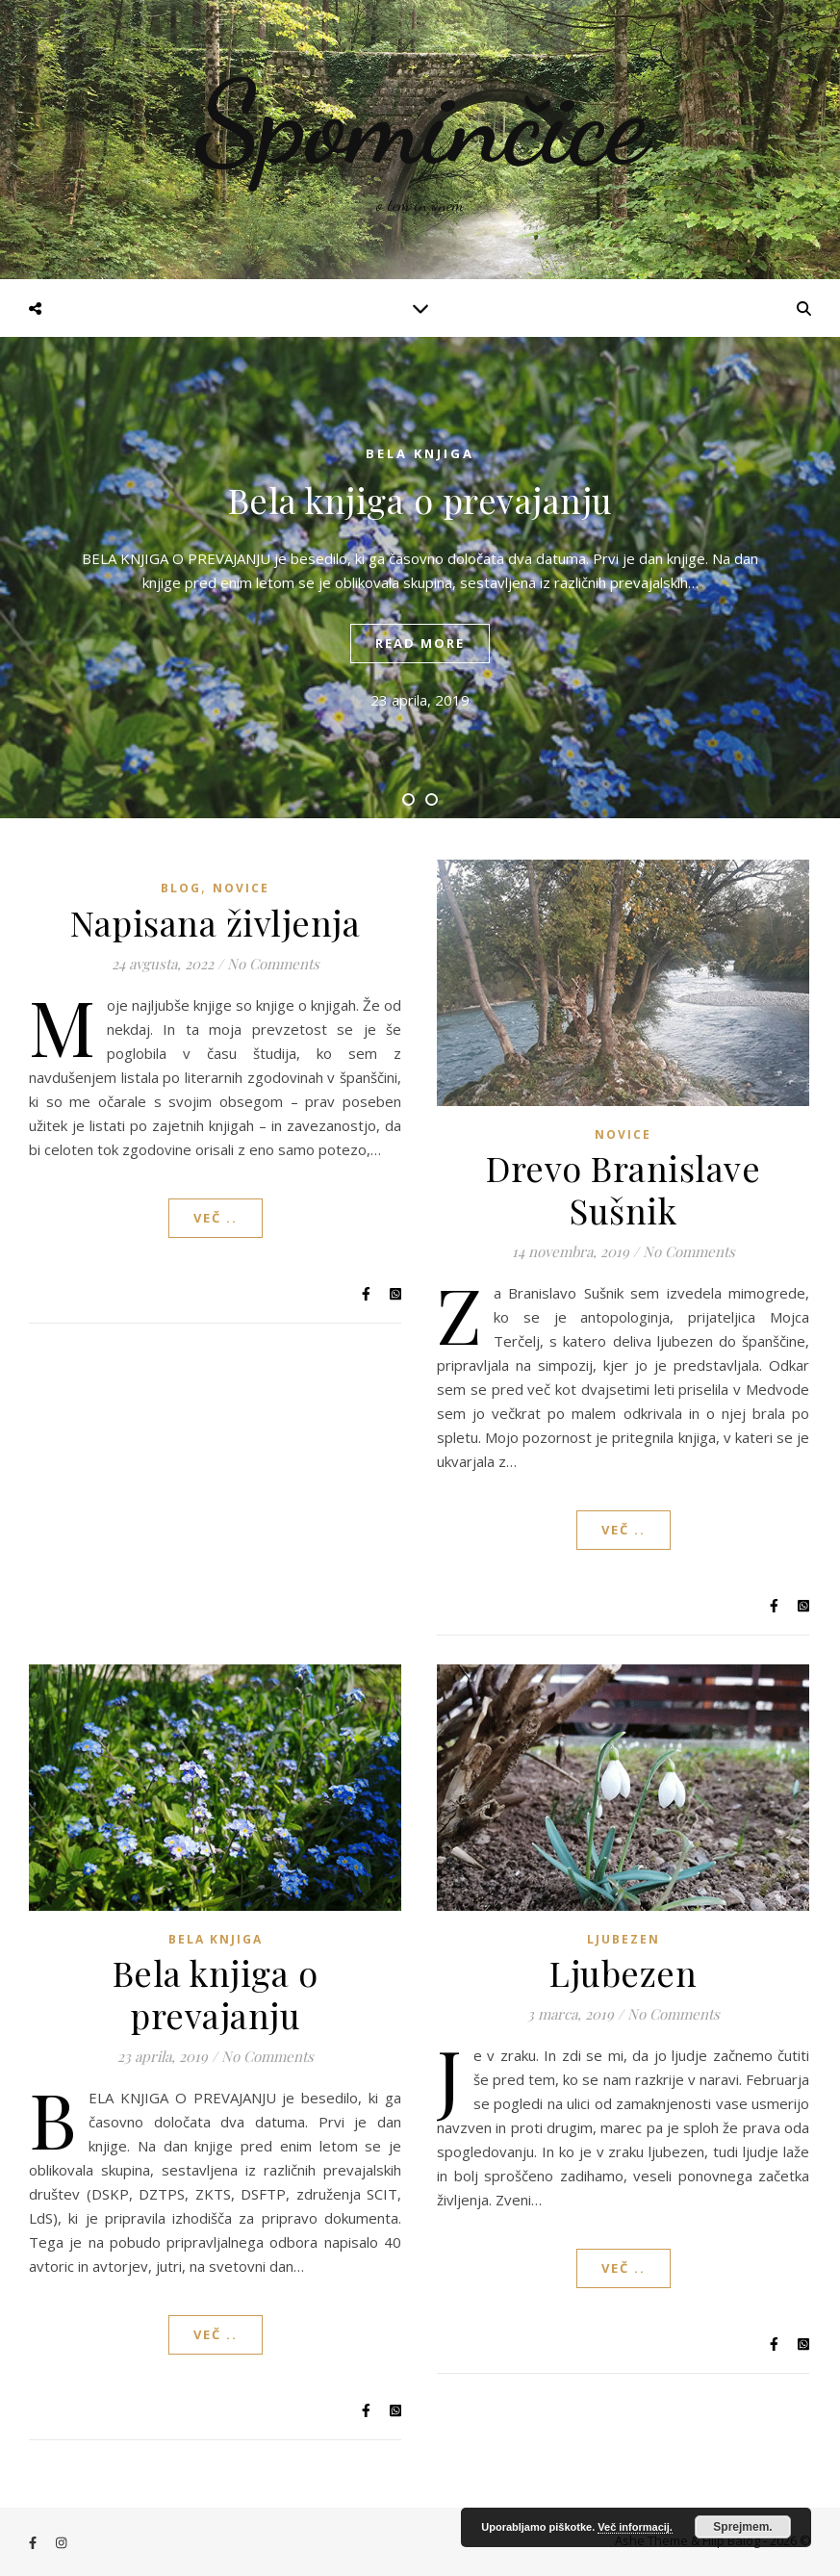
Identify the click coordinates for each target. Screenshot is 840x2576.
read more (420, 643)
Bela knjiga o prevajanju (420, 500)
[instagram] (61, 2542)
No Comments (273, 963)
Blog (181, 888)
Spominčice (420, 123)
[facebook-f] (34, 2542)
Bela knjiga (420, 453)
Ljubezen (623, 1939)
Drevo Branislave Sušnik (623, 1189)
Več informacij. (635, 2527)
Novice (241, 888)
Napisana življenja (215, 922)
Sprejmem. (742, 2527)
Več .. (215, 1217)
